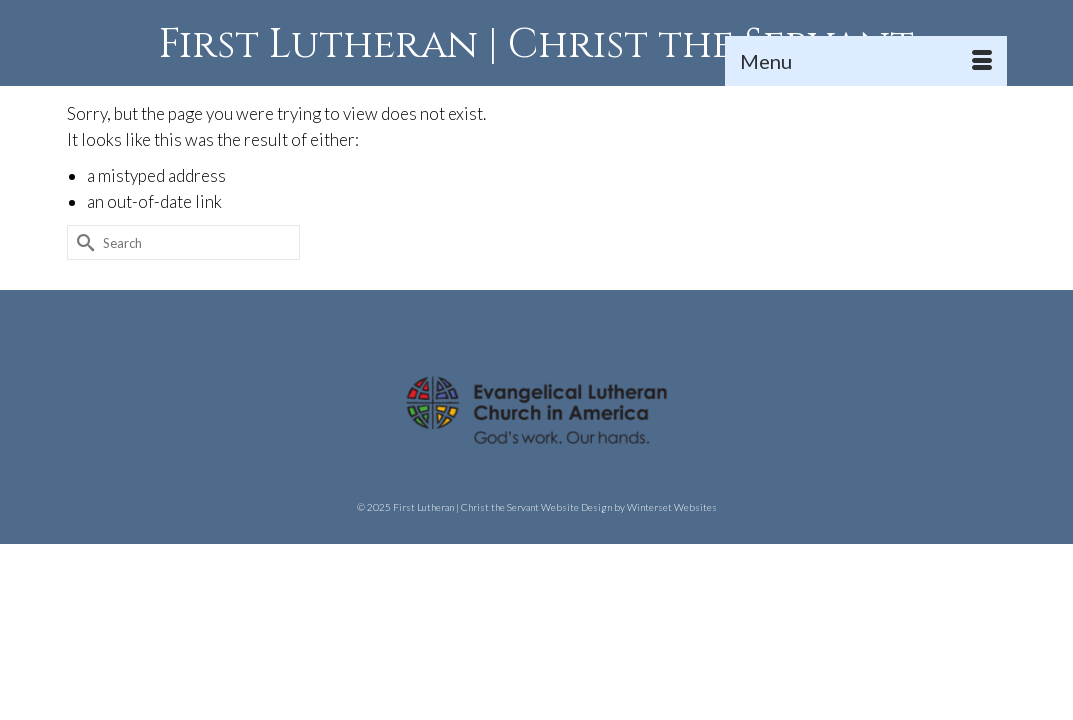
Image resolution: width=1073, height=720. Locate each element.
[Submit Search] (82, 306)
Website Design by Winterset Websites (629, 571)
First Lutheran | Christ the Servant (536, 45)
